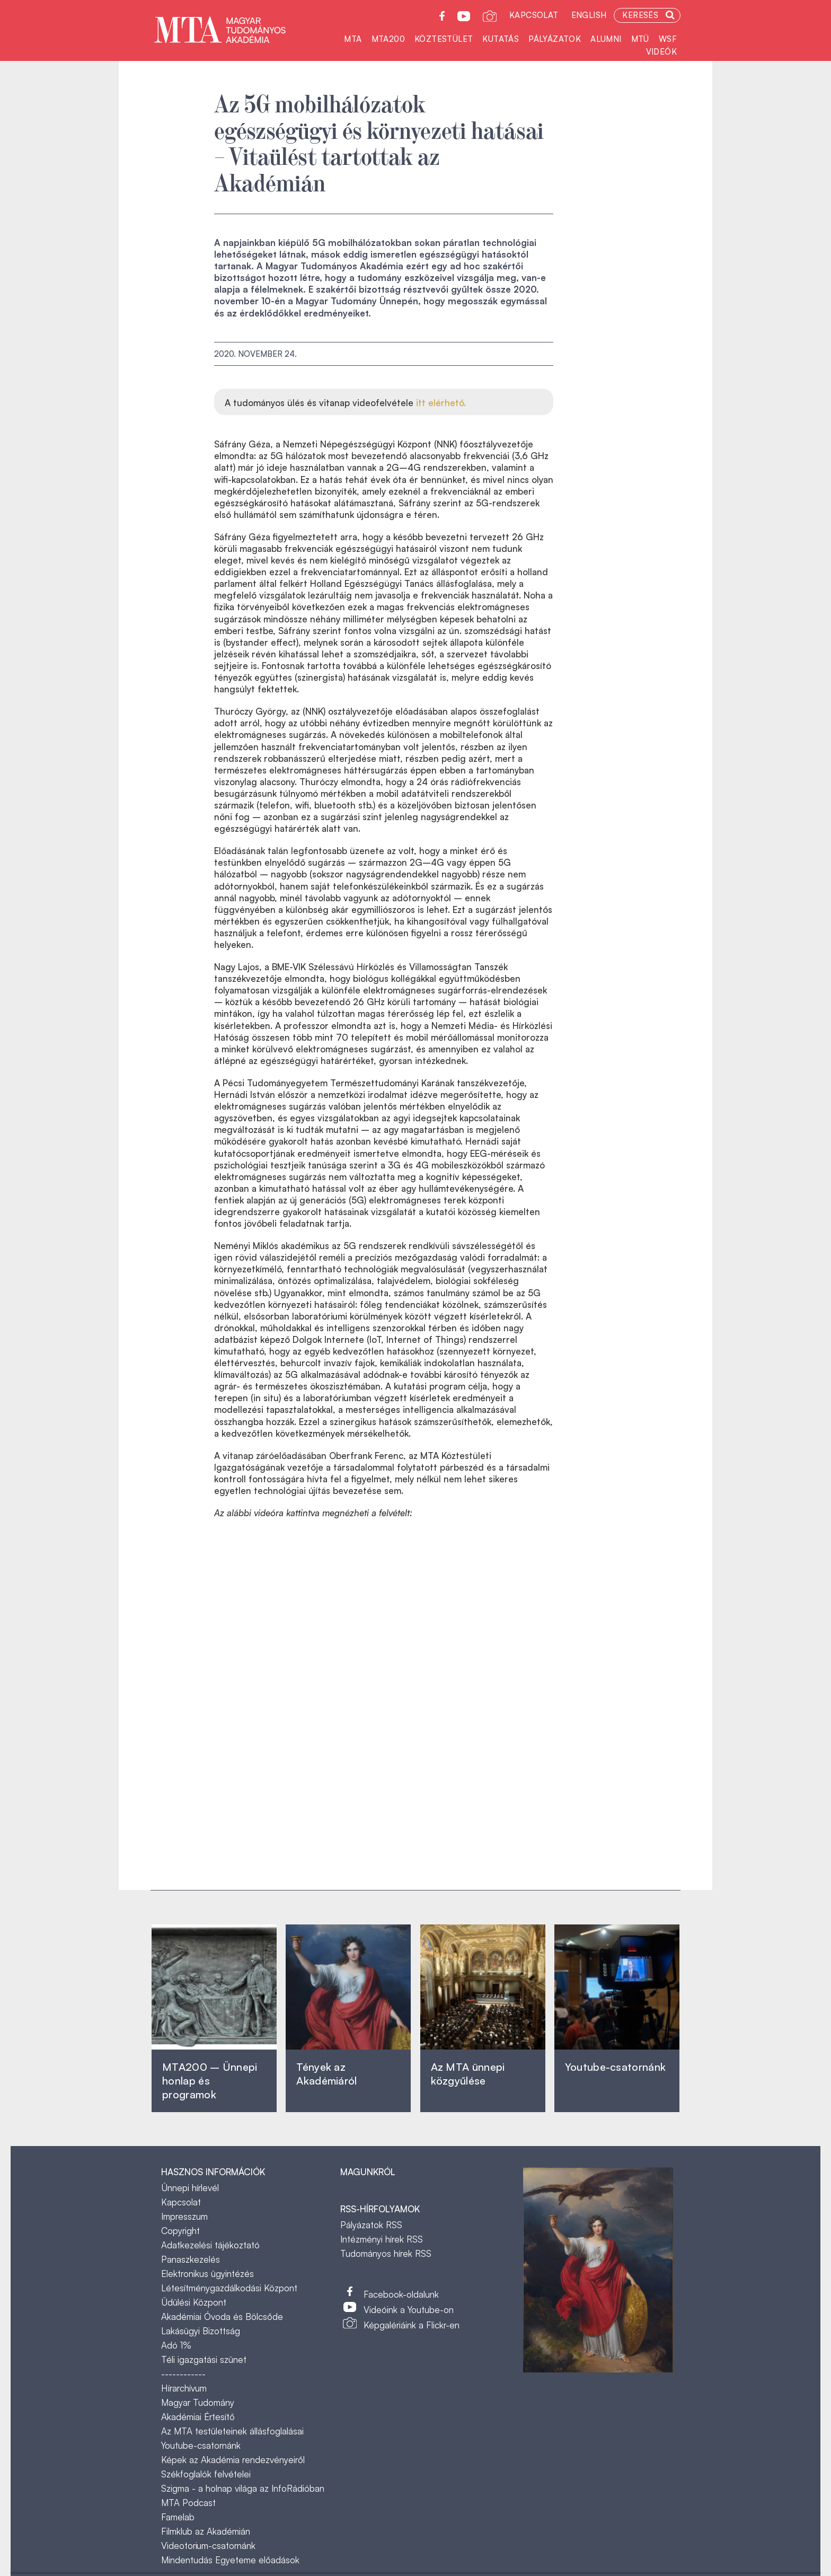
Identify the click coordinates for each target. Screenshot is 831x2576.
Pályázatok (554, 39)
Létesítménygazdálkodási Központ (229, 2287)
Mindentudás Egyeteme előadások (230, 2559)
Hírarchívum (184, 2388)
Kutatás (500, 39)
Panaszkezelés (190, 2259)
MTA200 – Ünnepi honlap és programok (210, 2080)
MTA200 (388, 39)
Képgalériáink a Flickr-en (411, 2325)
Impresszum (184, 2216)
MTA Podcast (188, 2502)
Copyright (180, 2230)
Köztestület (443, 39)
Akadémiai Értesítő (198, 2416)
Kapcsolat (534, 15)
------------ (183, 2373)
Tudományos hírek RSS (385, 2253)
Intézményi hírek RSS (381, 2239)
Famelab (178, 2516)
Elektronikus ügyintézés (207, 2273)
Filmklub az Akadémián (205, 2531)
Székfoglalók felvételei (206, 2474)
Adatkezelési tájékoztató (210, 2244)
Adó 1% (176, 2345)
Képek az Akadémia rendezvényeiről (233, 2459)
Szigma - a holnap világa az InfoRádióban (242, 2488)
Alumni (605, 39)
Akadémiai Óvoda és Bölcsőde (222, 2316)
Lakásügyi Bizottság (200, 2330)
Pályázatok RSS (371, 2224)
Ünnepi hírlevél (190, 2187)
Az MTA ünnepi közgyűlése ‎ (468, 2073)
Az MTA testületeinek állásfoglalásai (232, 2431)
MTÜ (640, 39)
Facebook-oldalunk (401, 2294)
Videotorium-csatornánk (208, 2545)
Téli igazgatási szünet (203, 2359)
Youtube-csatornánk (201, 2445)
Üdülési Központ (193, 2302)
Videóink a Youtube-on (409, 2309)
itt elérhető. (441, 402)
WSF (668, 39)
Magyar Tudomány (197, 2402)
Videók (661, 52)
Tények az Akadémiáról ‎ (326, 2073)
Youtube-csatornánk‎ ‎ (615, 2066)
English (589, 15)
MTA (352, 39)
